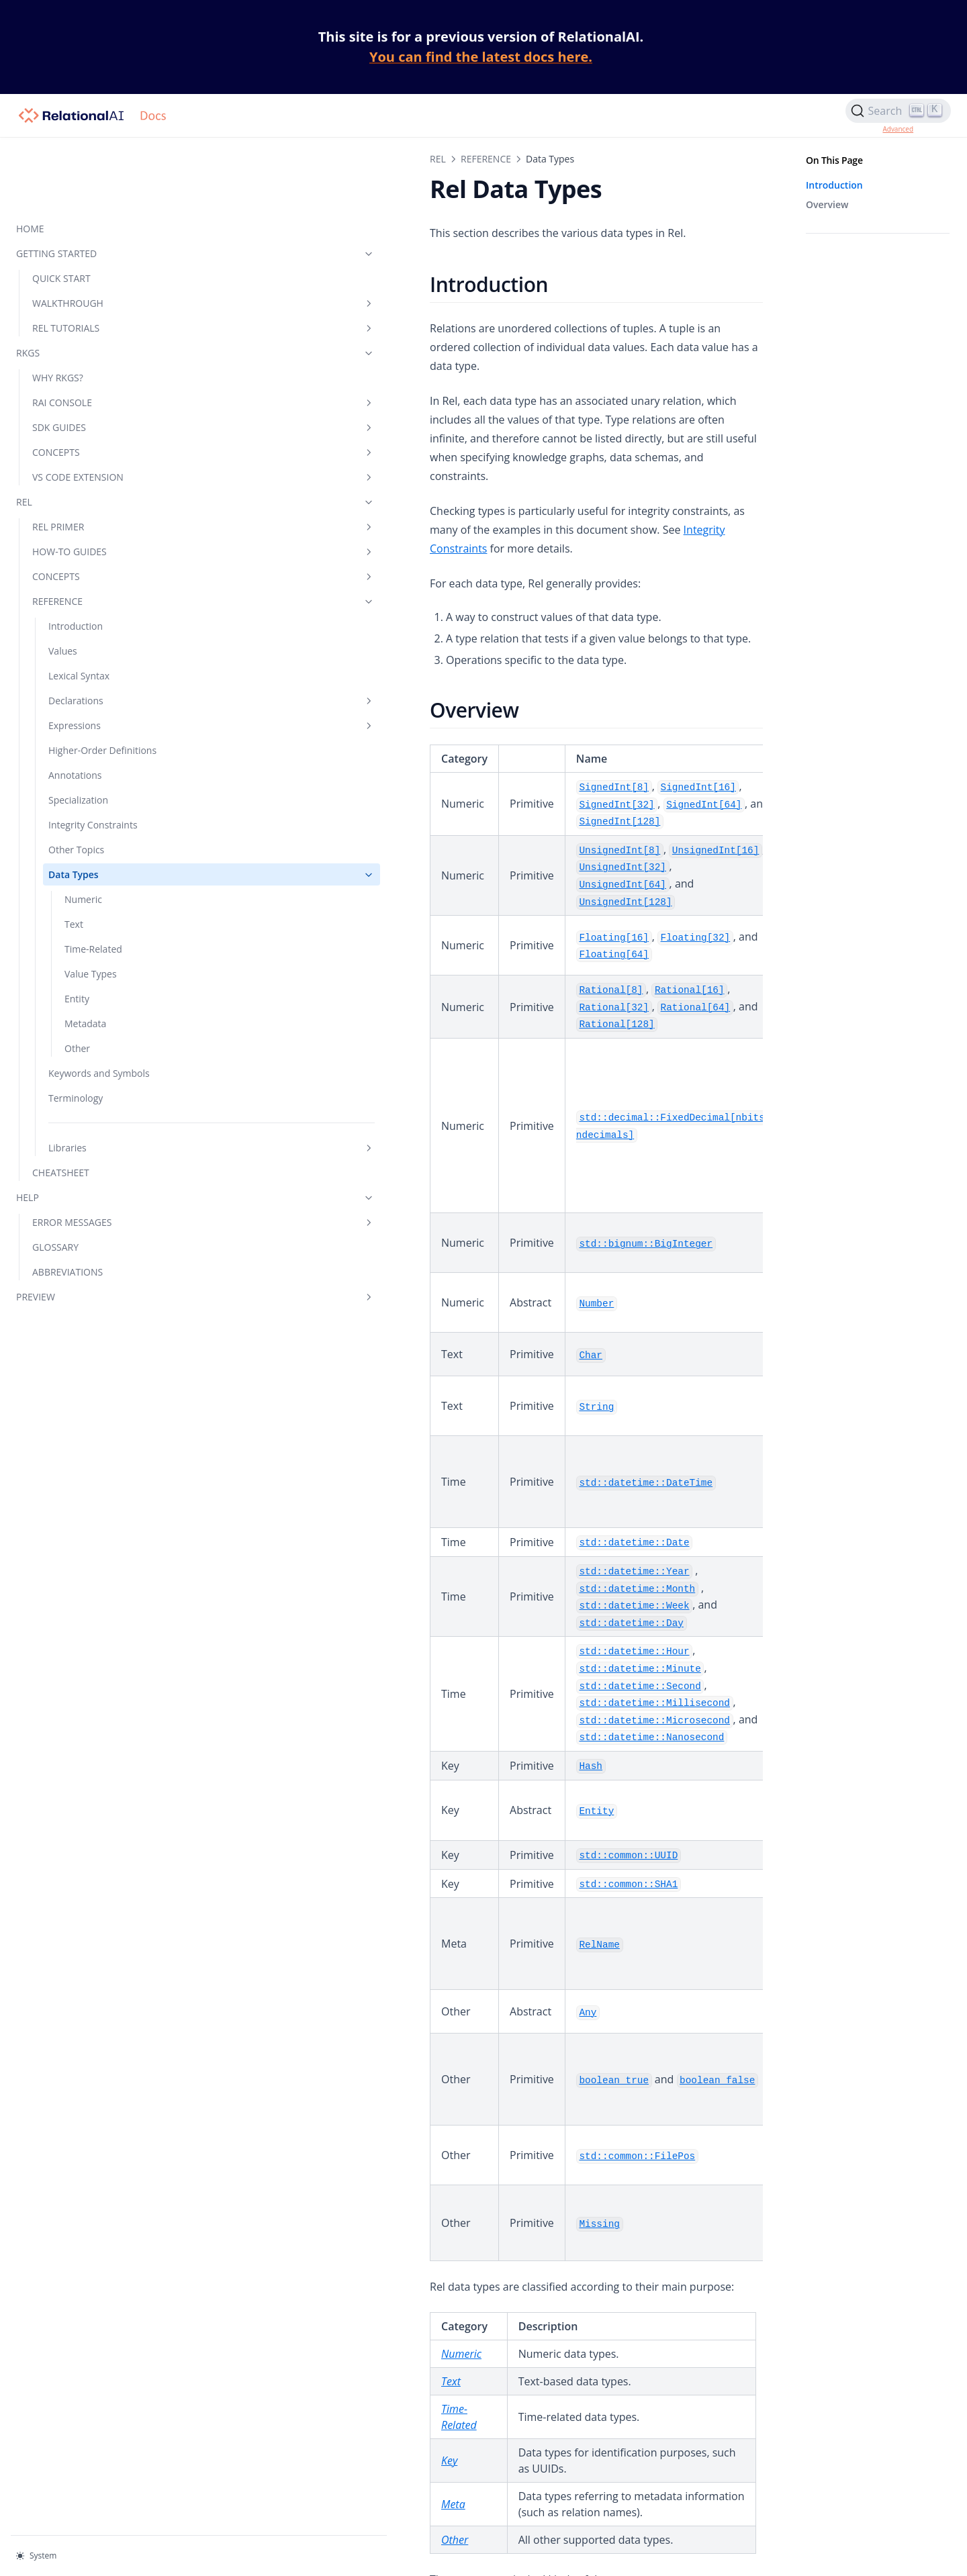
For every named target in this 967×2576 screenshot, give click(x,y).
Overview (827, 204)
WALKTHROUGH (90, 233)
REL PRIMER (90, 456)
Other (77, 992)
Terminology (75, 1056)
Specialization (78, 744)
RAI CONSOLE (90, 332)
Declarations (98, 630)
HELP (82, 1155)
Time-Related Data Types (282, 2277)
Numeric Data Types (271, 2234)
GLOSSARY (55, 1205)
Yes (324, 2422)
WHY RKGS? (57, 307)
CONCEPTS (90, 382)
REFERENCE (90, 531)
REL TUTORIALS (90, 258)
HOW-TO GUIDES (90, 481)
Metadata (85, 967)
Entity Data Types (263, 2320)
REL (82, 432)
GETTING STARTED (82, 183)
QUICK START (61, 208)
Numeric (83, 843)
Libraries (98, 1106)
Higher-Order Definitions (77, 687)
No (348, 2422)
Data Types (98, 818)
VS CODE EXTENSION (90, 407)
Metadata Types (260, 2341)
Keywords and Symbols (79, 1024)
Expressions (98, 655)
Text (73, 868)
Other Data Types (264, 2363)
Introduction (75, 556)
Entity (76, 943)
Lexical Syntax (78, 606)
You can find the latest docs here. (480, 57)
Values (62, 581)
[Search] (898, 111)
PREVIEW (82, 1255)
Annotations (74, 719)
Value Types (90, 918)
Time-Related (93, 893)
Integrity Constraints (93, 769)
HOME (30, 158)
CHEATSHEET (60, 1131)
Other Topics (76, 794)
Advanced (897, 129)
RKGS (82, 283)
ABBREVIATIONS (67, 1230)
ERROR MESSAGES (90, 1180)
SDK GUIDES (90, 357)
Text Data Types (260, 2255)
